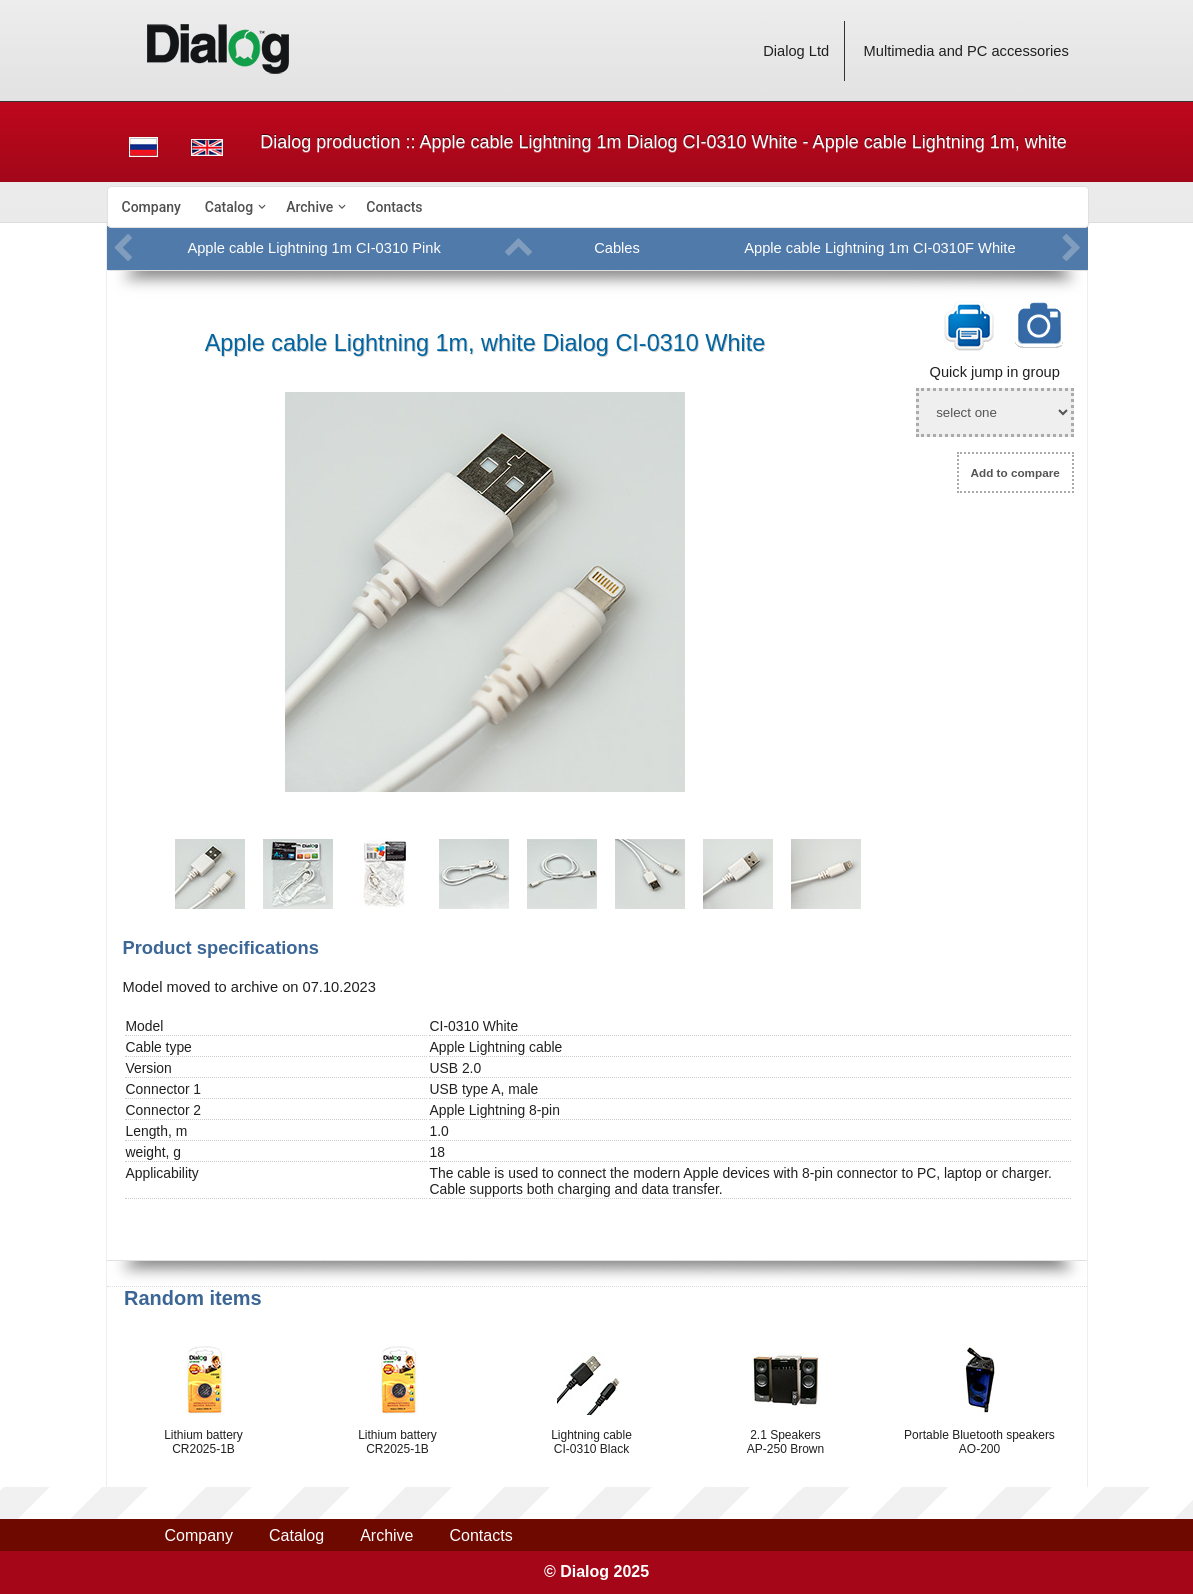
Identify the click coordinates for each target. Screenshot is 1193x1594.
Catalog (229, 207)
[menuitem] (151, 207)
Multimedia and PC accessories (966, 51)
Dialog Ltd (796, 51)
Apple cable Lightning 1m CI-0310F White (879, 248)
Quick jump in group (995, 372)
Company (151, 207)
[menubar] (598, 207)
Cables (617, 248)
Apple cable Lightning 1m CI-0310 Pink (313, 248)
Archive (309, 207)
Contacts (394, 207)
